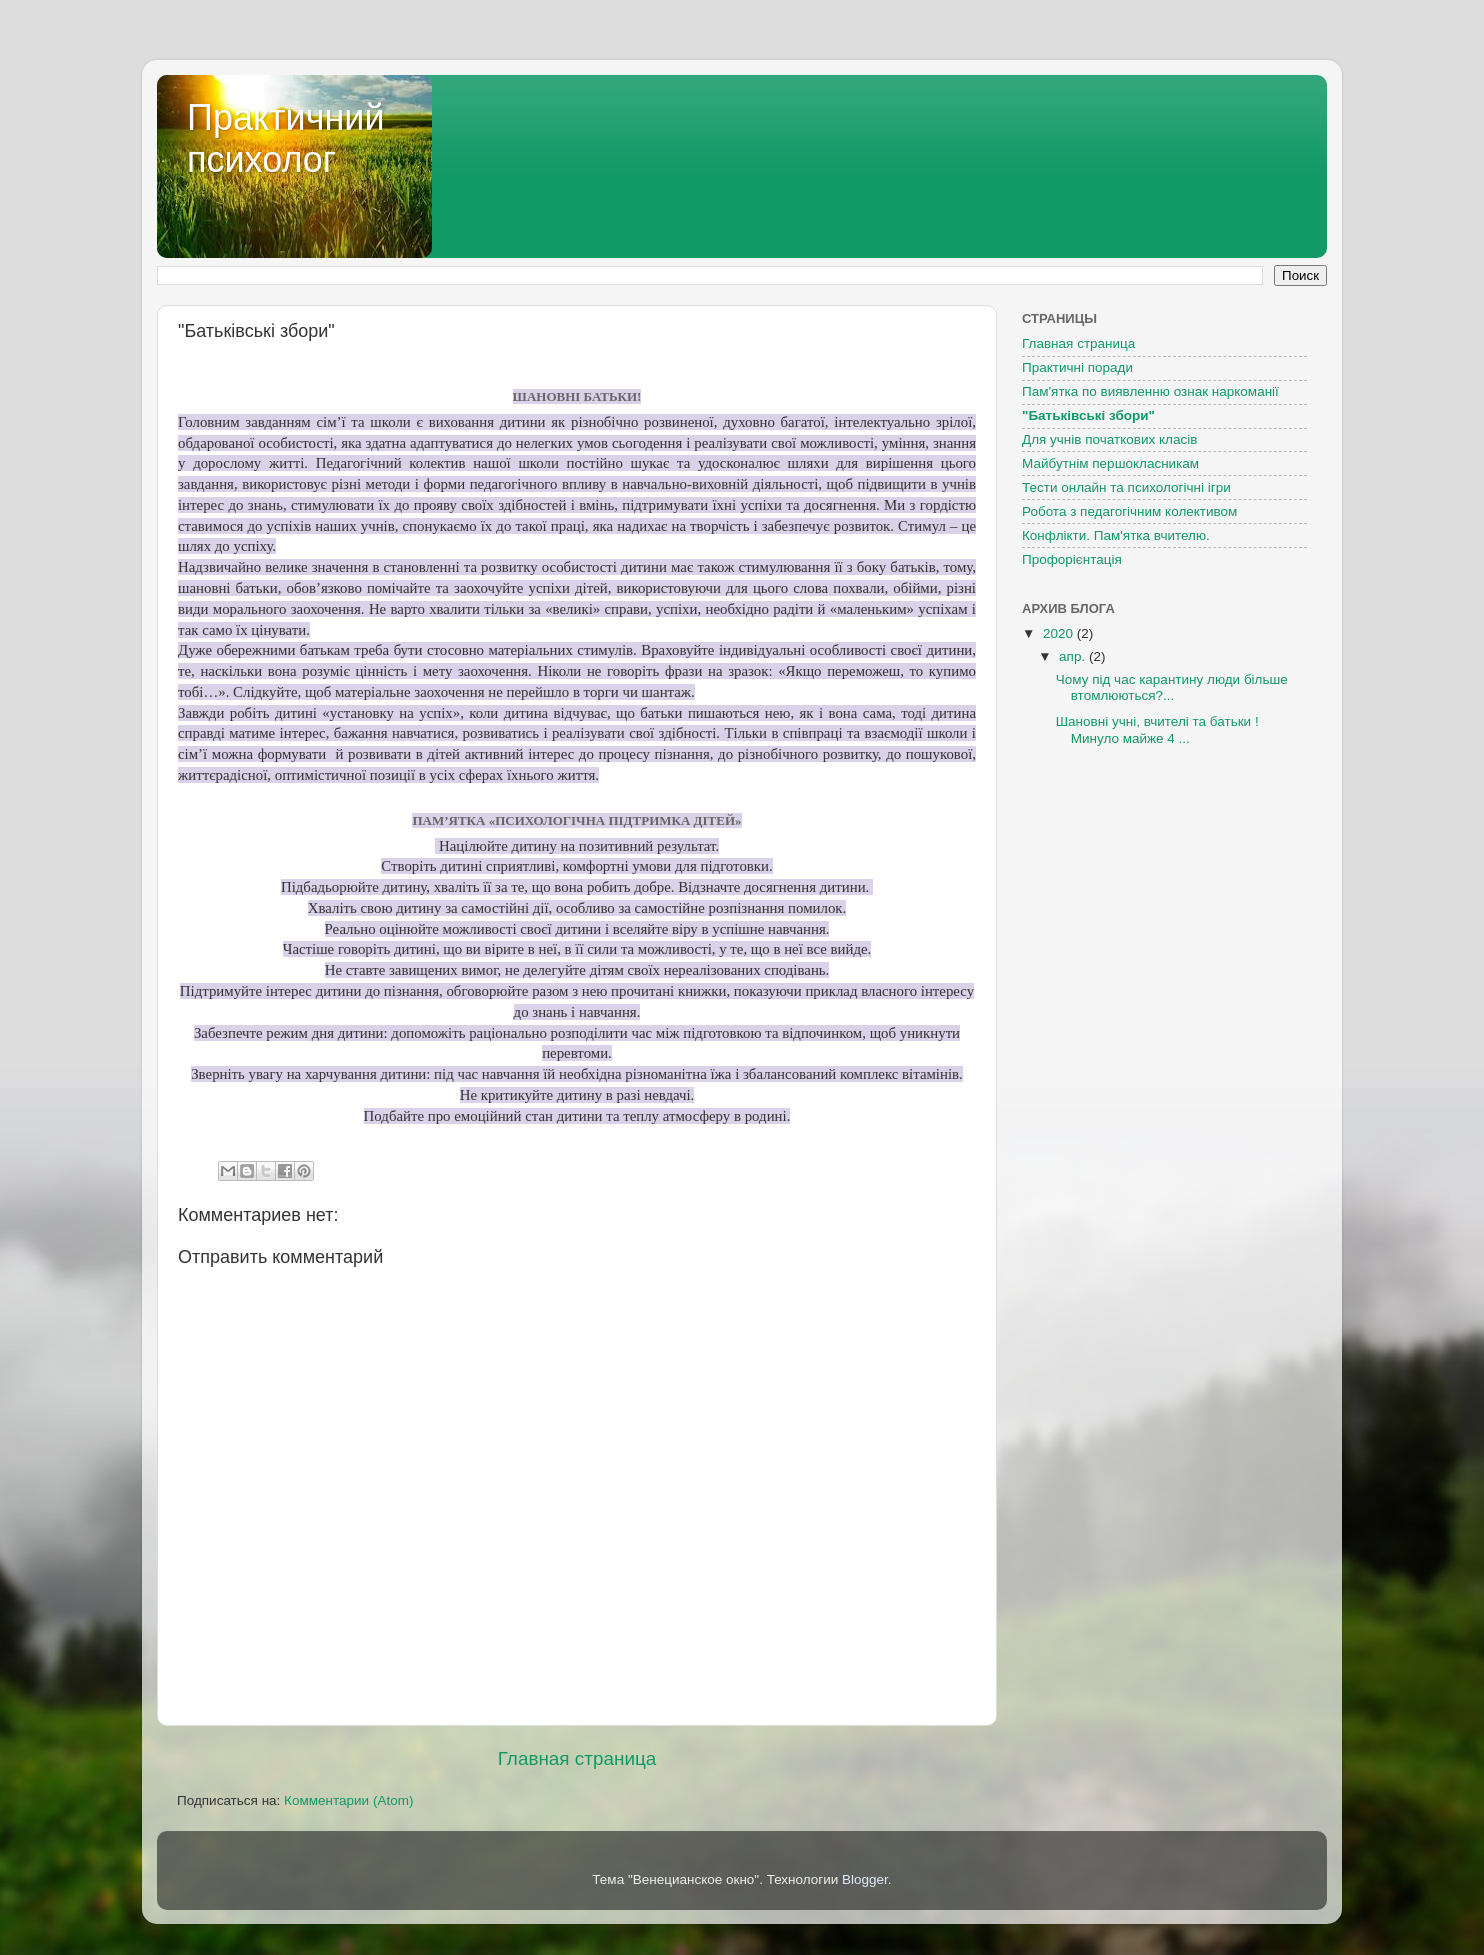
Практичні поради (1077, 367)
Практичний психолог (286, 138)
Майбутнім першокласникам (1110, 463)
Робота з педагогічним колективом (1129, 511)
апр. (1074, 656)
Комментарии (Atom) (348, 1800)
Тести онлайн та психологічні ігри (1126, 487)
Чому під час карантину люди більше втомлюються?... (1172, 687)
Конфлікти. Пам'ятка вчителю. (1116, 535)
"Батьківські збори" (1088, 415)
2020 (1060, 633)
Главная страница (577, 1758)
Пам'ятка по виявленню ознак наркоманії (1150, 391)
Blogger (865, 1879)
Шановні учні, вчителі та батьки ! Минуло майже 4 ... (1157, 729)
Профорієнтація (1072, 559)
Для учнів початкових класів (1109, 439)
